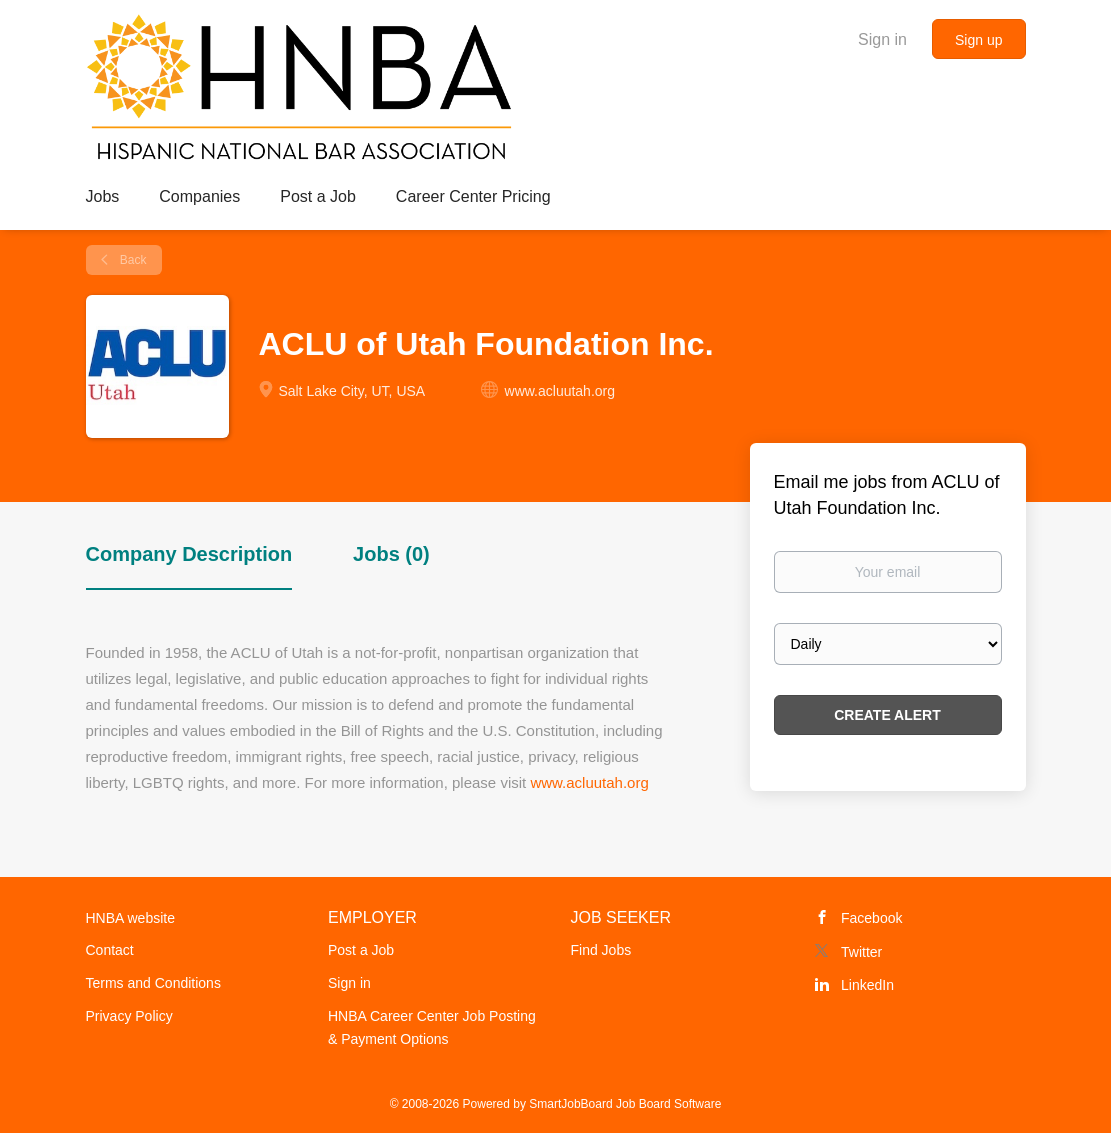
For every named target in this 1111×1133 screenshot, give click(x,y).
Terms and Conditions (153, 983)
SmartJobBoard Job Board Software (625, 1104)
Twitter (861, 952)
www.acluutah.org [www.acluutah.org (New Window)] (560, 391)
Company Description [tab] (189, 554)
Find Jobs (601, 950)
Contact (110, 950)
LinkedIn (867, 985)
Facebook (871, 918)
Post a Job (361, 950)
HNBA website (130, 918)
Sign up (978, 40)
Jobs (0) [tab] (391, 554)
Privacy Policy (129, 1016)
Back (132, 260)
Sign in (882, 39)
